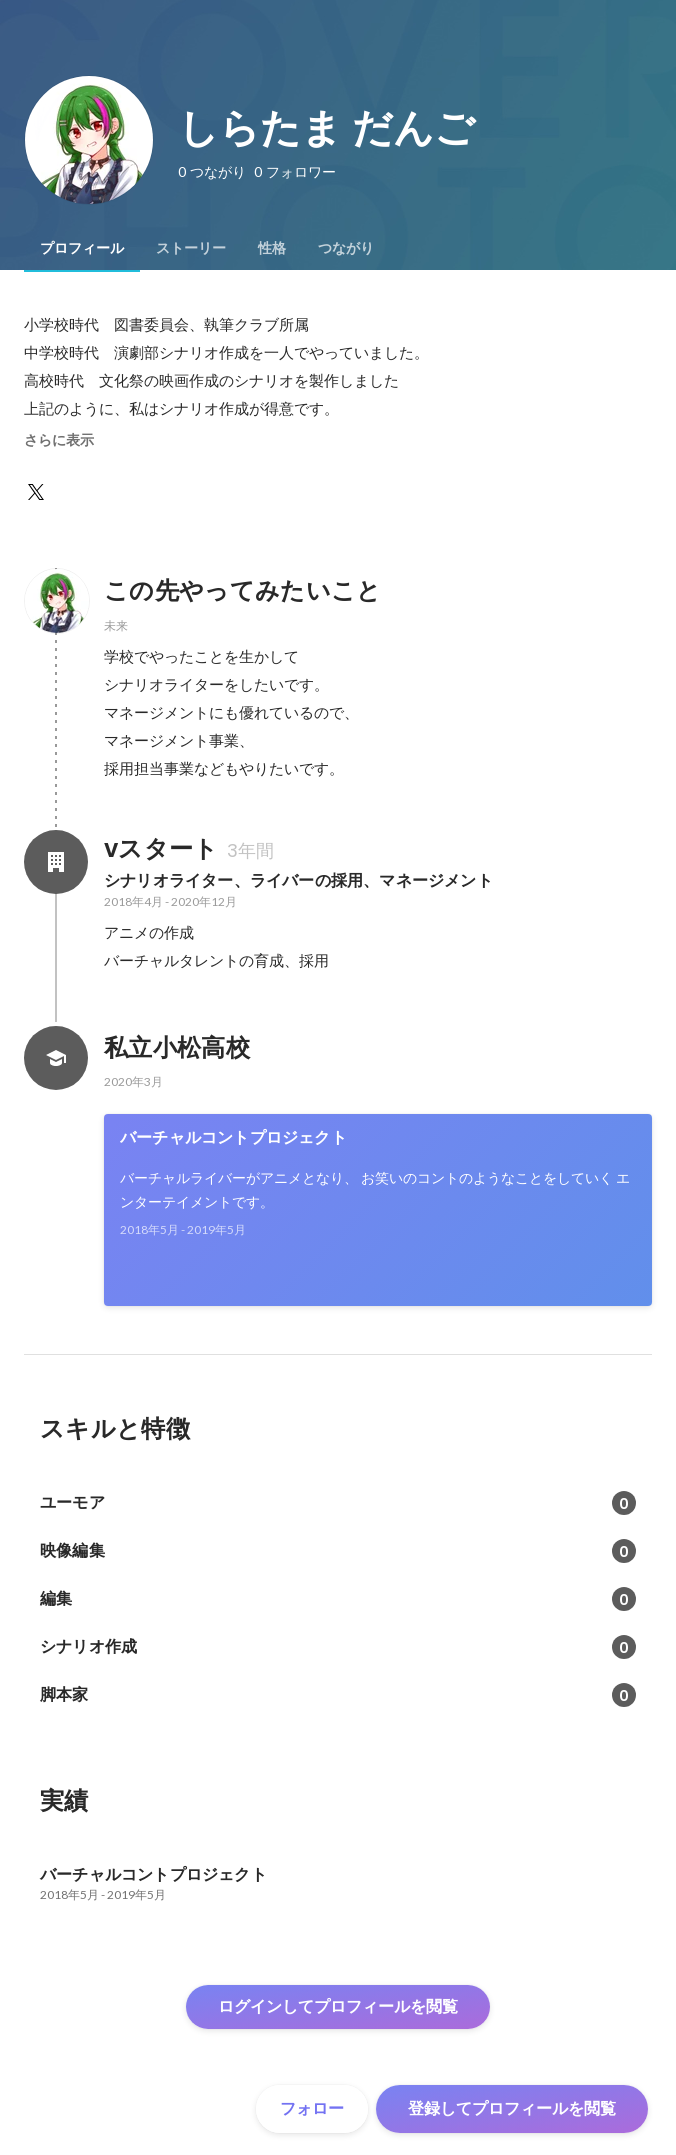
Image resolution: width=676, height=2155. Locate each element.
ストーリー (191, 248)
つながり (346, 248)
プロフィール (82, 248)
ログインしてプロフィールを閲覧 (338, 2006)
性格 (272, 248)
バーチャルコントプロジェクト (233, 1137)
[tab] (82, 248)
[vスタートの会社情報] (56, 862)
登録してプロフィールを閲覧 (512, 2108)
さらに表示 (59, 440)
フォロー (312, 2108)
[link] (378, 1210)
